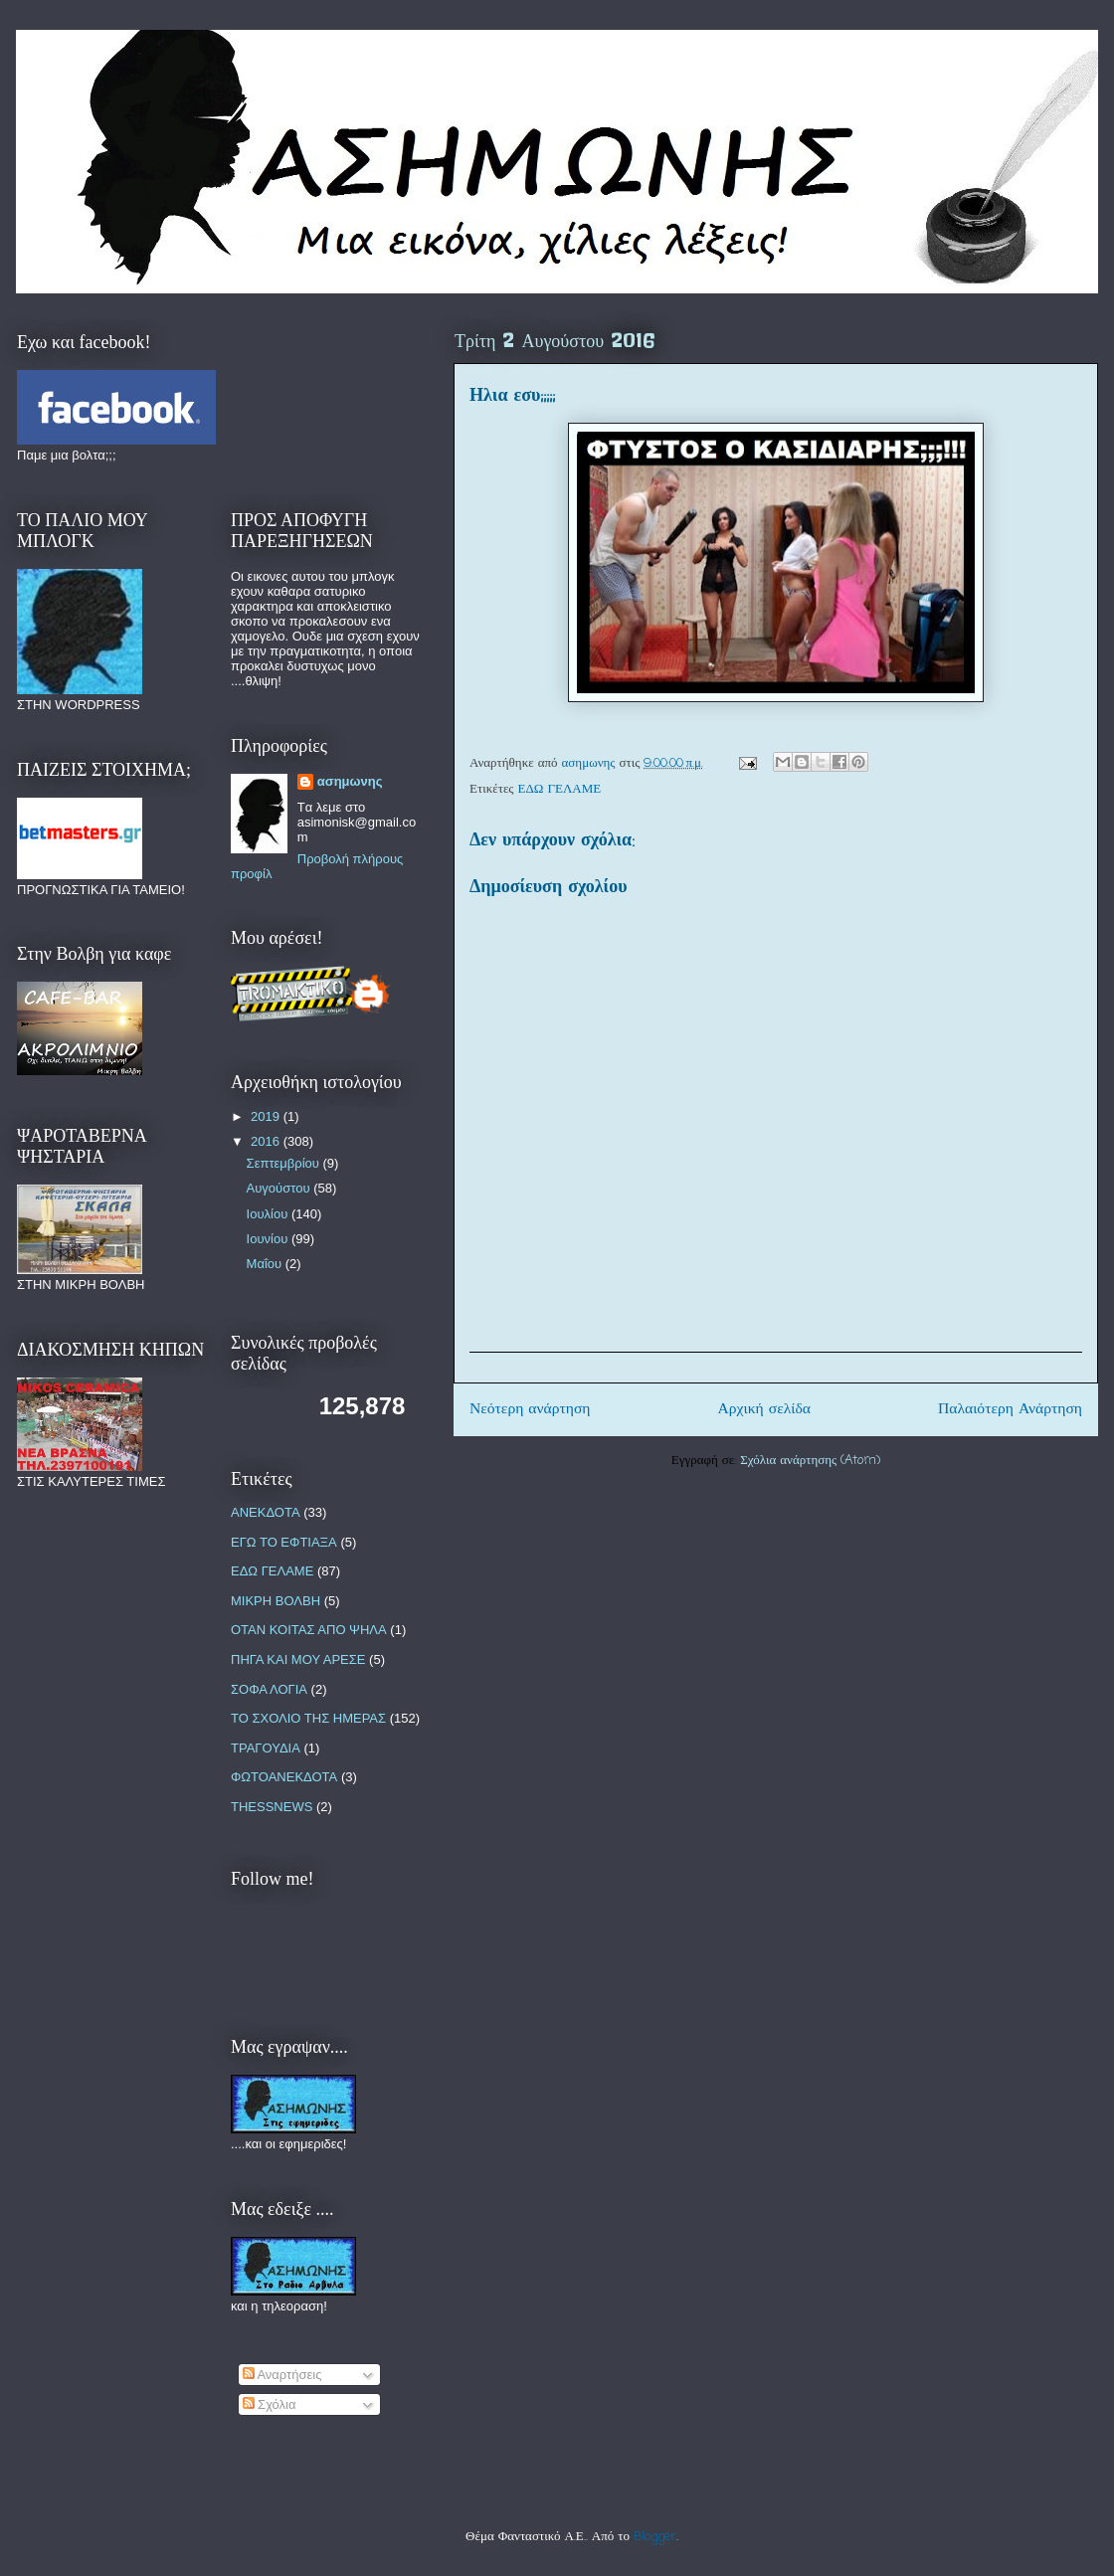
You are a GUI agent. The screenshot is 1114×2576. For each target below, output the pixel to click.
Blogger (655, 2536)
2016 (267, 1141)
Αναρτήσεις (282, 2374)
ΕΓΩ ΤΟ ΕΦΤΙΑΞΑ (284, 1542)
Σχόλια (269, 2404)
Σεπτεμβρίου (285, 1163)
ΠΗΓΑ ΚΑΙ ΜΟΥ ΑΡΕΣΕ (298, 1659)
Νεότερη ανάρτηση (530, 1409)
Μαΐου (266, 1263)
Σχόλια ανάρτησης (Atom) (810, 1460)
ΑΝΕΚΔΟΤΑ (265, 1512)
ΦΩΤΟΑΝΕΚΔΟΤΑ (284, 1776)
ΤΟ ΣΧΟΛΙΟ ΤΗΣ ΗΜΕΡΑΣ (308, 1718)
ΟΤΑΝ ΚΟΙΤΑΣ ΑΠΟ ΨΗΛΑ (309, 1629)
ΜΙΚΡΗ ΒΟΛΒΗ (275, 1600)
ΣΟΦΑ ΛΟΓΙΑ (269, 1689)
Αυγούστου (280, 1188)
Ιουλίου (269, 1213)
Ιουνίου (269, 1238)
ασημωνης (350, 781)
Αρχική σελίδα (764, 1409)
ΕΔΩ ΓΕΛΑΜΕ (560, 789)
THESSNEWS (271, 1806)
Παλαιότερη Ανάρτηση (1010, 1409)
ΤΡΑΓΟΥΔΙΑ (265, 1748)
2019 (267, 1116)
